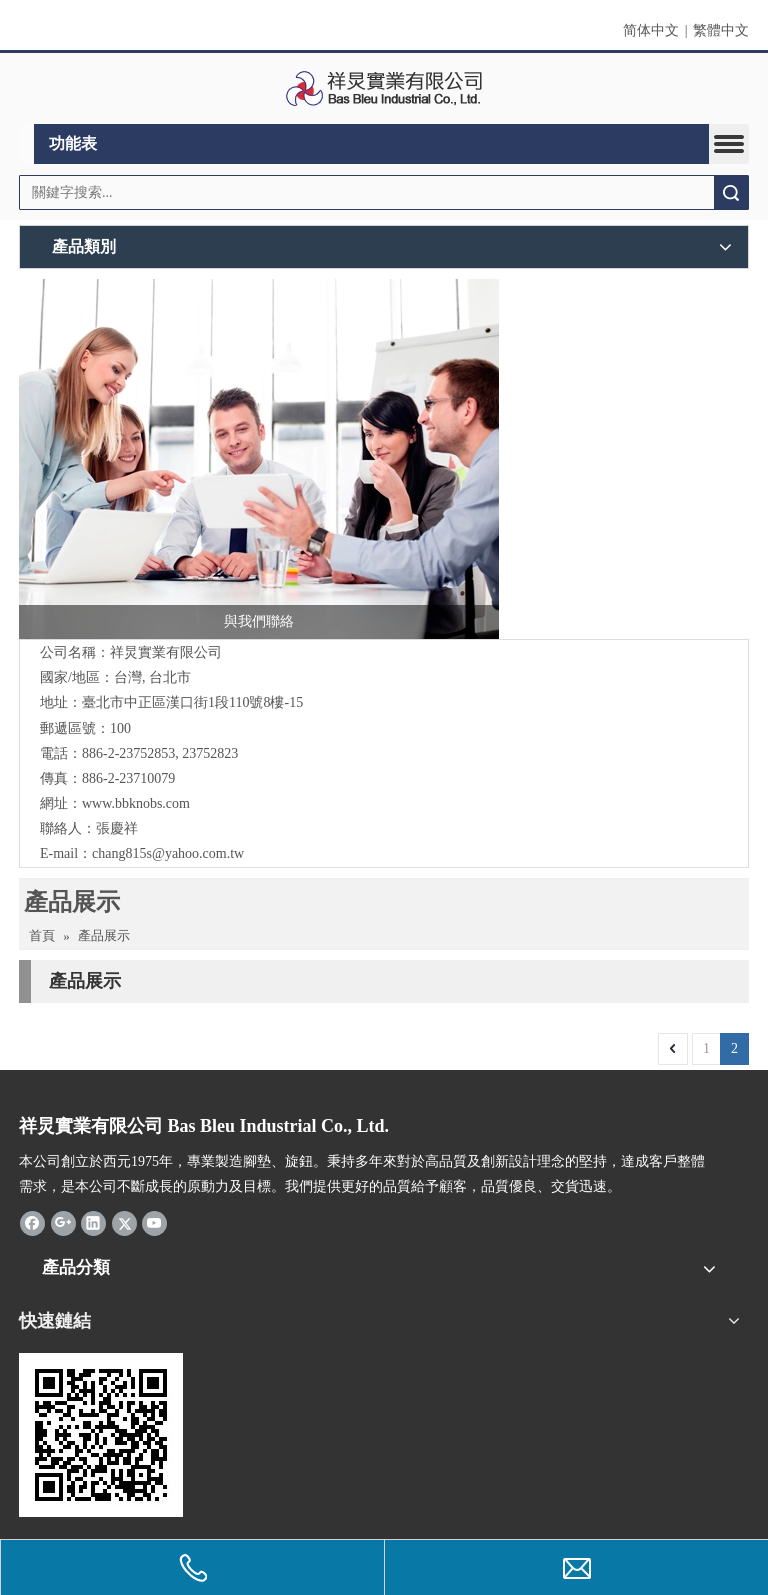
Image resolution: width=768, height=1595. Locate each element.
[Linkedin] (93, 1223)
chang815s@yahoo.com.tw (168, 853)
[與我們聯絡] (259, 459)
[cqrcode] (101, 1435)
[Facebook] (32, 1223)
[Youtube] (154, 1223)
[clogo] (384, 89)
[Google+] (63, 1223)
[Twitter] (124, 1223)
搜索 (731, 192)
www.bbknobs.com (136, 803)
